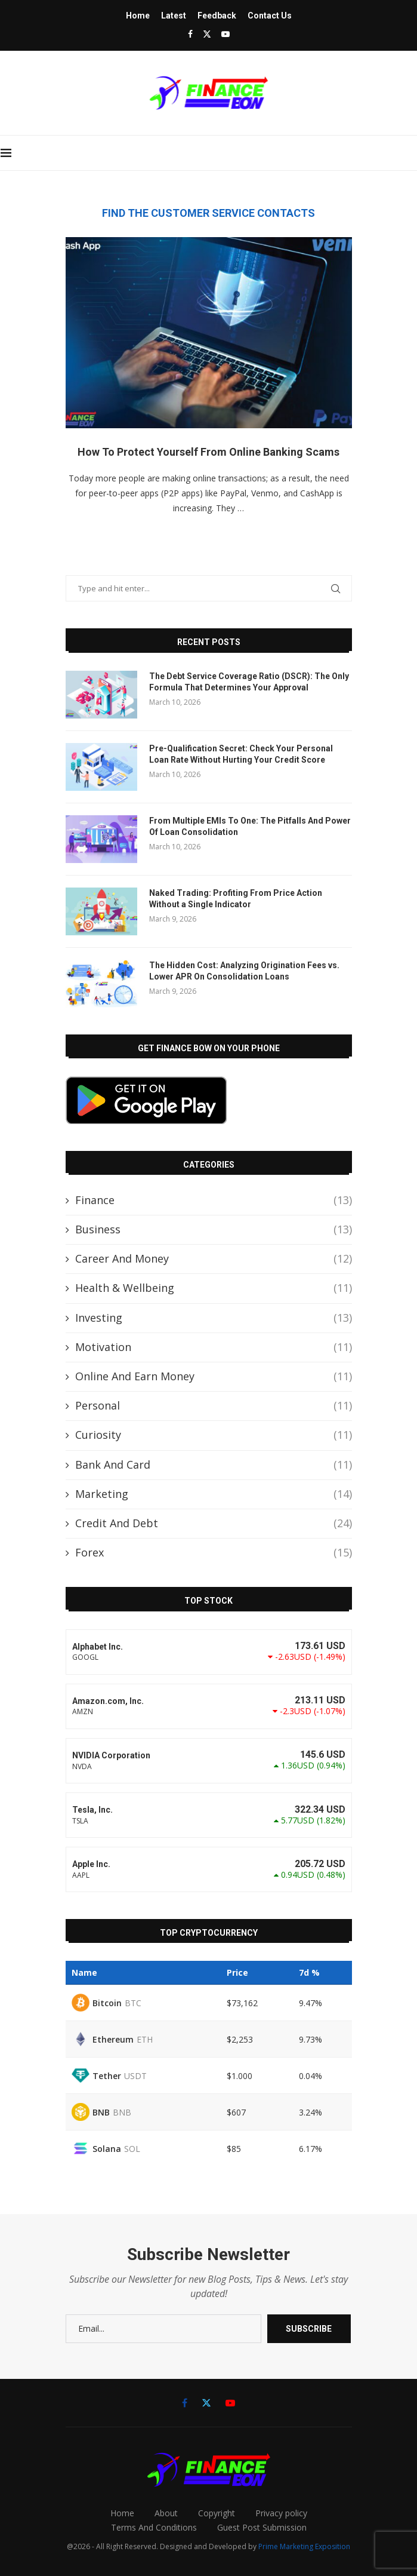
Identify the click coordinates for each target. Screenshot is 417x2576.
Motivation (213, 1347)
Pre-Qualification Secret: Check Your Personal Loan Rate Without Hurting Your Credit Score (241, 754)
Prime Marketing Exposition (304, 2546)
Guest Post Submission (262, 2527)
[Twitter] (207, 33)
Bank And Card (213, 1464)
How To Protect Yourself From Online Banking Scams (208, 452)
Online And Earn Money (213, 1376)
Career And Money (213, 1258)
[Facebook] (190, 33)
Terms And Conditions (154, 2527)
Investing (213, 1317)
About (166, 2513)
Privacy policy (281, 2513)
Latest (173, 15)
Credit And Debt (213, 1523)
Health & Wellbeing (213, 1288)
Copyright (216, 2513)
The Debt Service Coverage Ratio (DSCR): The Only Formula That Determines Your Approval (249, 682)
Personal (213, 1405)
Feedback (216, 15)
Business (213, 1229)
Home (138, 15)
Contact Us (270, 15)
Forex (213, 1552)
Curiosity (213, 1434)
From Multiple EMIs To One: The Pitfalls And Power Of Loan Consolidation (250, 826)
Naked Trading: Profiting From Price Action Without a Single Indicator (235, 899)
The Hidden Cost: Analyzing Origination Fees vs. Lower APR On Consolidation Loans (244, 971)
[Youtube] (225, 33)
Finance (213, 1200)
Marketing (213, 1494)
